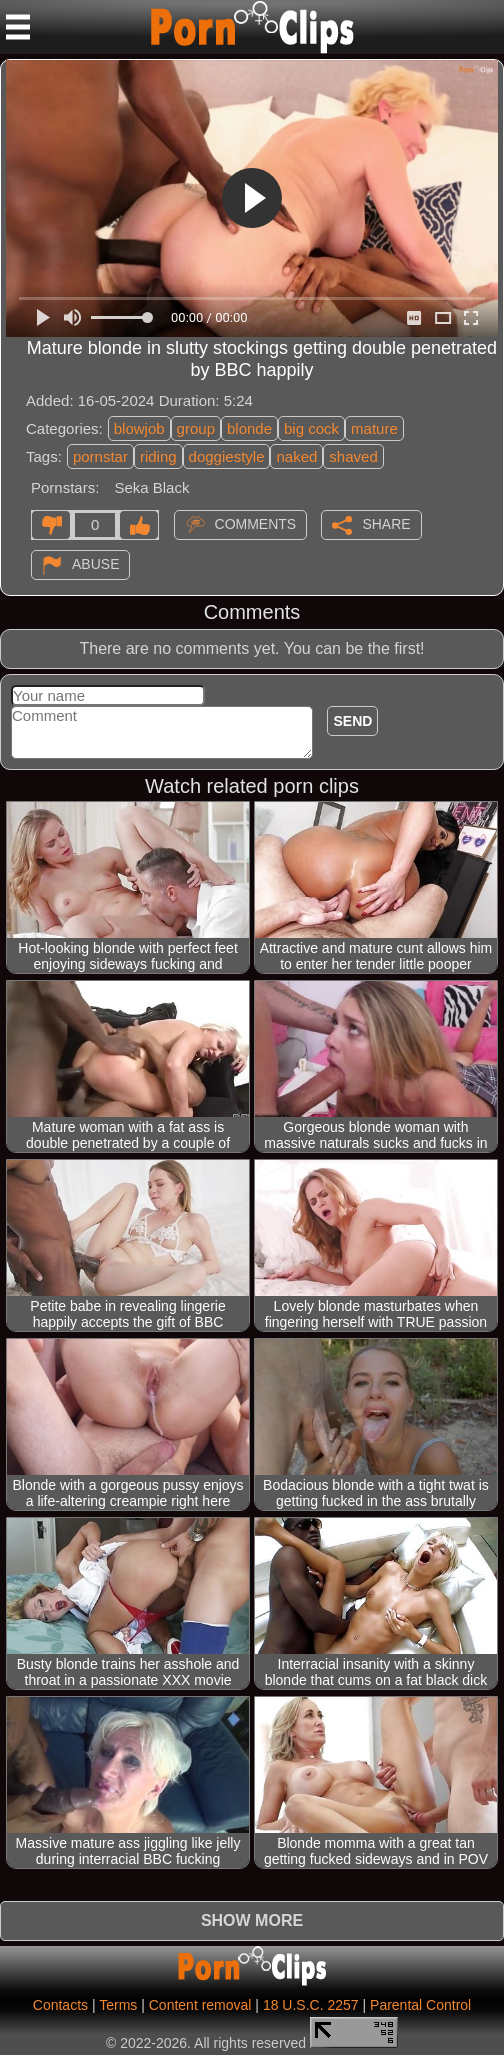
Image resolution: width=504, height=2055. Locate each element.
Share (386, 524)
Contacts (60, 2005)
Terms (118, 2005)
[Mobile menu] (18, 27)
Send (352, 721)
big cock (311, 428)
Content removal (200, 2005)
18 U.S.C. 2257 (311, 2005)
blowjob (139, 428)
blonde (249, 428)
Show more (252, 1920)
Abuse (95, 564)
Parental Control (420, 2005)
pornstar (100, 456)
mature (374, 428)
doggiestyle (227, 456)
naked (296, 456)
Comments (256, 524)
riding (158, 456)
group (196, 428)
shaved (353, 456)
